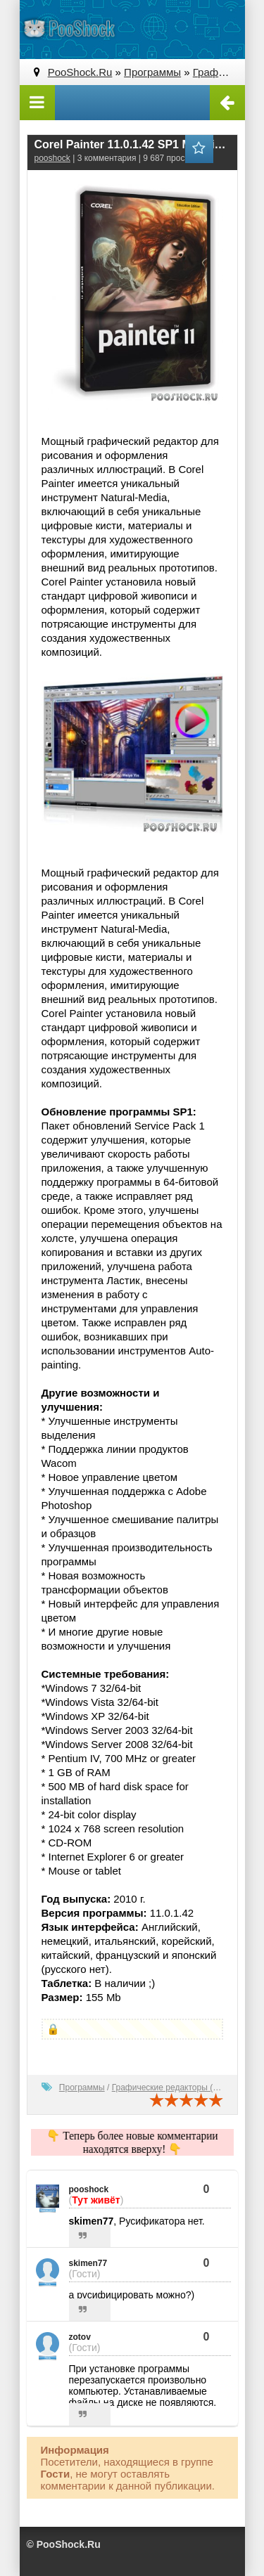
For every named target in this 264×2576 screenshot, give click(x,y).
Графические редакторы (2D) (169, 2087)
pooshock (52, 158)
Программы (82, 2087)
